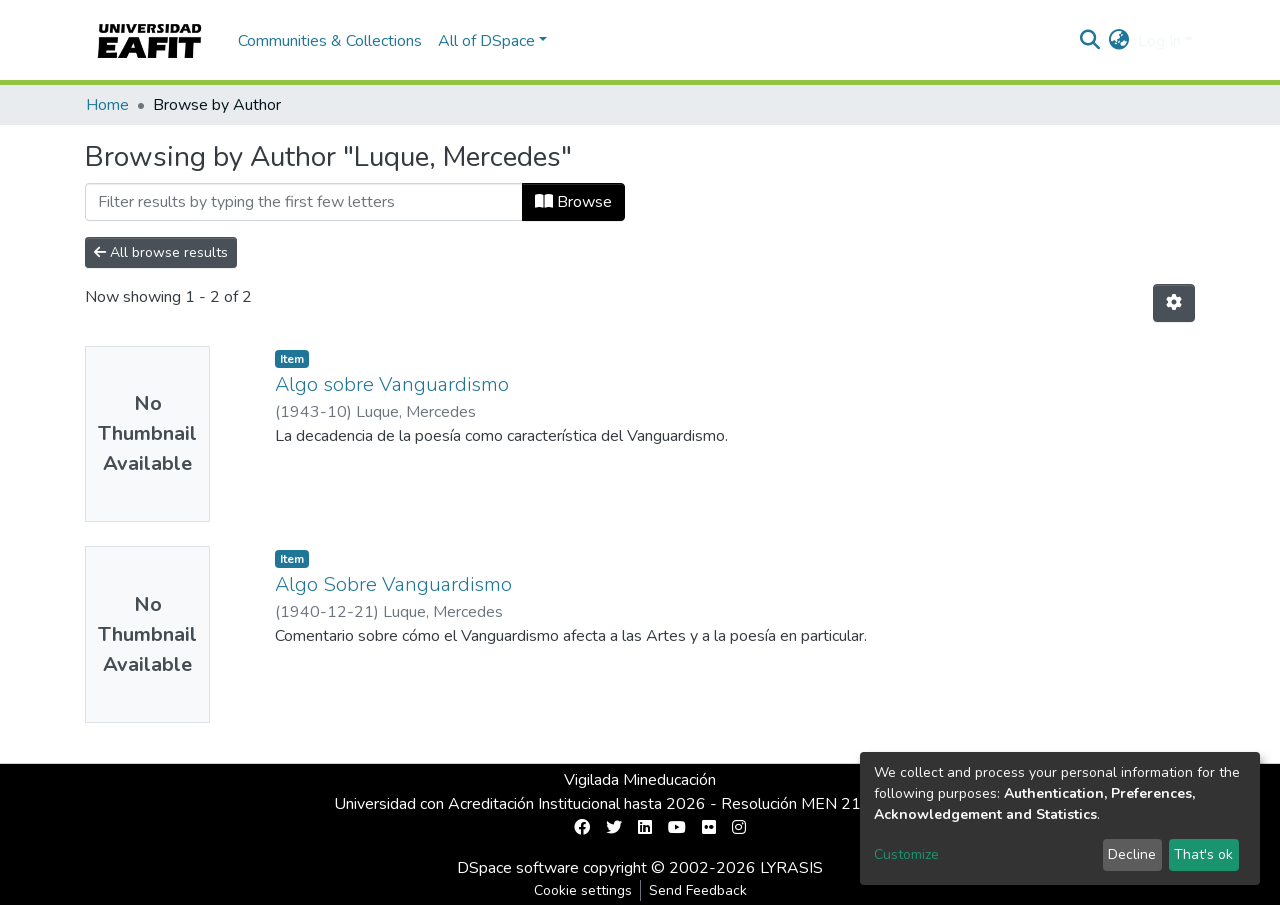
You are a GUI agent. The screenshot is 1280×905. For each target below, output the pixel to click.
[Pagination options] (1174, 303)
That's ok (1203, 854)
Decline (1132, 854)
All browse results (161, 252)
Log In (1159, 41)
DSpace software (518, 868)
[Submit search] (1090, 41)
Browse (573, 202)
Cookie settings (583, 890)
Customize (906, 854)
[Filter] (304, 202)
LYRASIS (791, 868)
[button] (1119, 41)
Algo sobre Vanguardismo (392, 384)
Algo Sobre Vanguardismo (393, 584)
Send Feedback (698, 890)
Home (107, 105)
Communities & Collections (330, 41)
